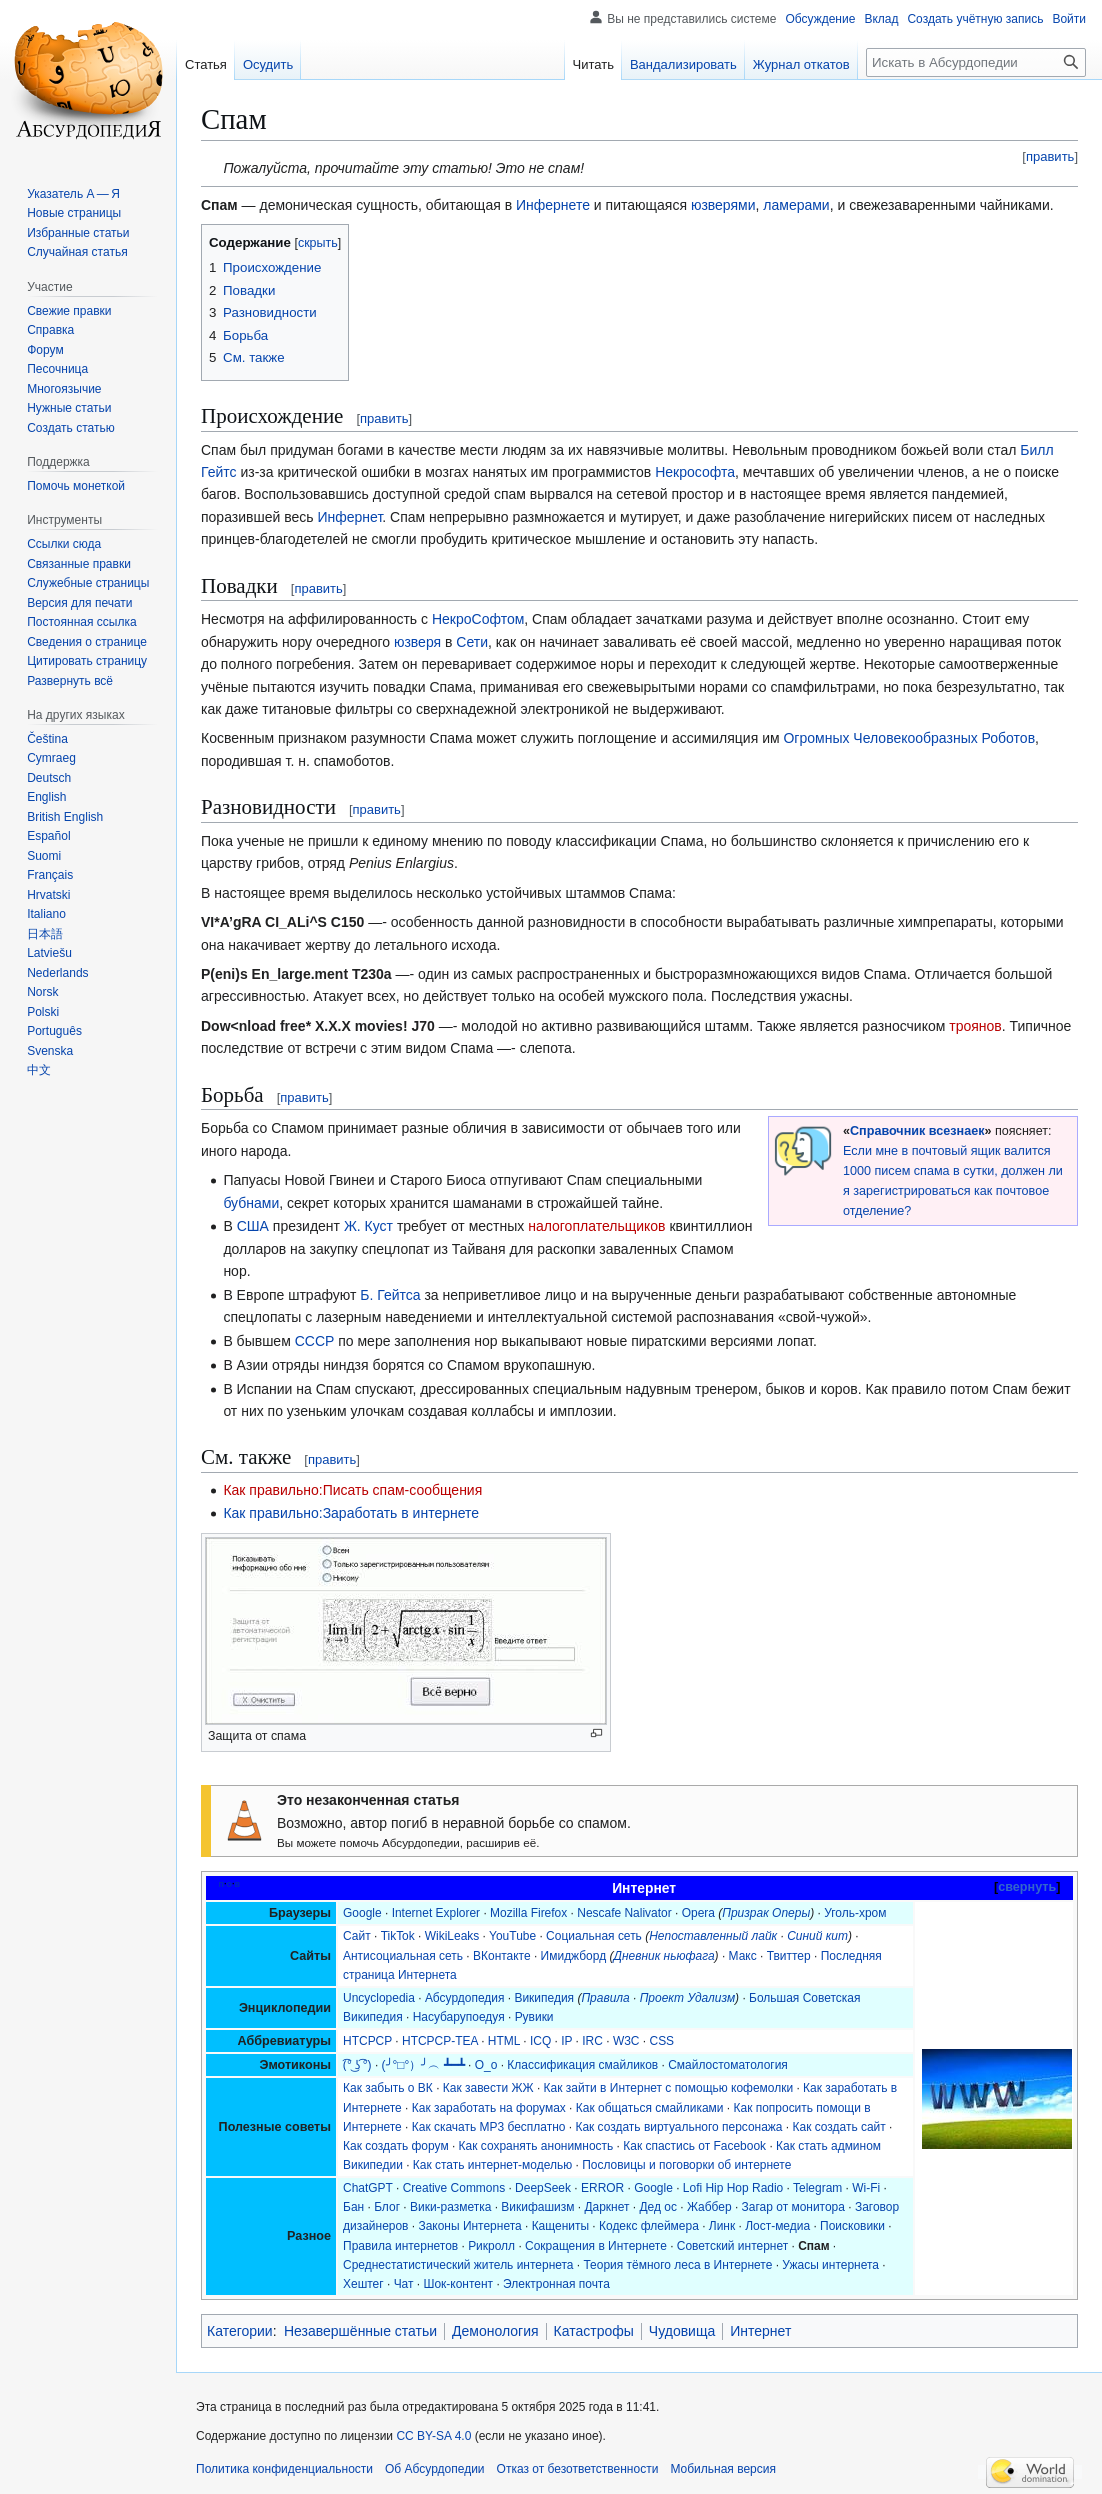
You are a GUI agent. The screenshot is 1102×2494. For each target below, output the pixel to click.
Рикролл (491, 2246)
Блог (387, 2207)
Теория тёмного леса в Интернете (677, 2265)
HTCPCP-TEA (440, 2041)
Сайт (357, 1936)
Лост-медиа (777, 2226)
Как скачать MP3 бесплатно (489, 2127)
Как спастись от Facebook (694, 2146)
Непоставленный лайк (713, 1936)
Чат (404, 2284)
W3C (626, 2041)
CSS (661, 2041)
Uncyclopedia (379, 1998)
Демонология (495, 2331)
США (253, 1226)
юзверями (723, 205)
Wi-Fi (866, 2188)
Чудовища (682, 2331)
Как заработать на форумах (489, 2108)
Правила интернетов (400, 2246)
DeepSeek (543, 2188)
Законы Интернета (469, 2226)
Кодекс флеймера (649, 2226)
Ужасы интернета (830, 2265)
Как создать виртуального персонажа (678, 2127)
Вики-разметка (450, 2207)
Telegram (817, 2188)
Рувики (534, 2017)
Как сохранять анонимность (536, 2146)
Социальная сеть (594, 1936)
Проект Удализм (687, 1998)
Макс (743, 1956)
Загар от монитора (793, 2207)
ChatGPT (368, 2188)
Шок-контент (458, 2284)
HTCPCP (367, 2041)
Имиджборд (574, 1956)
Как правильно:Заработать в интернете (351, 1513)
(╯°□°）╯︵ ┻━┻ (423, 2065)
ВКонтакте (502, 1956)
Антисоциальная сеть (403, 1956)
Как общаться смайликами (650, 2108)
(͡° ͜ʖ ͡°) (357, 2065)
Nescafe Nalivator (624, 1913)
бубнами (251, 1203)
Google (362, 1913)
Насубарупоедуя (459, 2017)
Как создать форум (396, 2146)
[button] (70, 681)
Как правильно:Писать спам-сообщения (352, 1490)
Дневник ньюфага (663, 1956)
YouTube (512, 1936)
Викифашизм (537, 2207)
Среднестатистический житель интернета (458, 2265)
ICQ (540, 2041)
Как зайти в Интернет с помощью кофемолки (669, 2088)
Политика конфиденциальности (284, 2469)
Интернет (760, 2331)
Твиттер (789, 1956)
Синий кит (817, 1936)
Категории (240, 2331)
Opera (698, 1913)
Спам (813, 2246)
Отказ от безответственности (578, 2469)
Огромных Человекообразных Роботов (909, 738)
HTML (504, 2041)
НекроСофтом (478, 619)
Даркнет (606, 2207)
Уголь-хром (855, 1913)
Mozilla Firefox (528, 1913)
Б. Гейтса (390, 1295)
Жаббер (709, 2207)
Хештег (363, 2284)
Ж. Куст (368, 1226)
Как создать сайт (839, 2127)
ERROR (602, 2188)
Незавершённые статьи (360, 2331)
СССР (315, 1341)
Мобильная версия (723, 2469)
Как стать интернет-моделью (492, 2165)
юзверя (417, 642)
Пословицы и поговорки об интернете (686, 2165)
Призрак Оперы (766, 1913)
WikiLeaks (452, 1936)
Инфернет (349, 517)
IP (566, 2041)
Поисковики (852, 2226)
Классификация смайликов (582, 2065)
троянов (975, 1026)
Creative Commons (454, 2188)
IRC (592, 2041)
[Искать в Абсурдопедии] (976, 62)
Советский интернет (732, 2246)
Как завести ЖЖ (488, 2088)
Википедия (544, 1998)
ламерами (796, 205)
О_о (486, 2065)
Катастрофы (594, 2331)
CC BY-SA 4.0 (433, 2436)
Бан (353, 2207)
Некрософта (695, 472)
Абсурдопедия (465, 1998)
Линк (722, 2226)
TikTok (398, 1936)
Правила (605, 1998)
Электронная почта (556, 2284)
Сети (472, 642)
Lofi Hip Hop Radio (733, 2188)
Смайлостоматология (728, 2065)
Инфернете (553, 205)
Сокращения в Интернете (596, 2246)
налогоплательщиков (596, 1226)
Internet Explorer (436, 1913)
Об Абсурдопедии (435, 2469)
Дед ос (657, 2207)
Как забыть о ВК (388, 2088)
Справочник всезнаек (917, 1131)
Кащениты (560, 2226)
